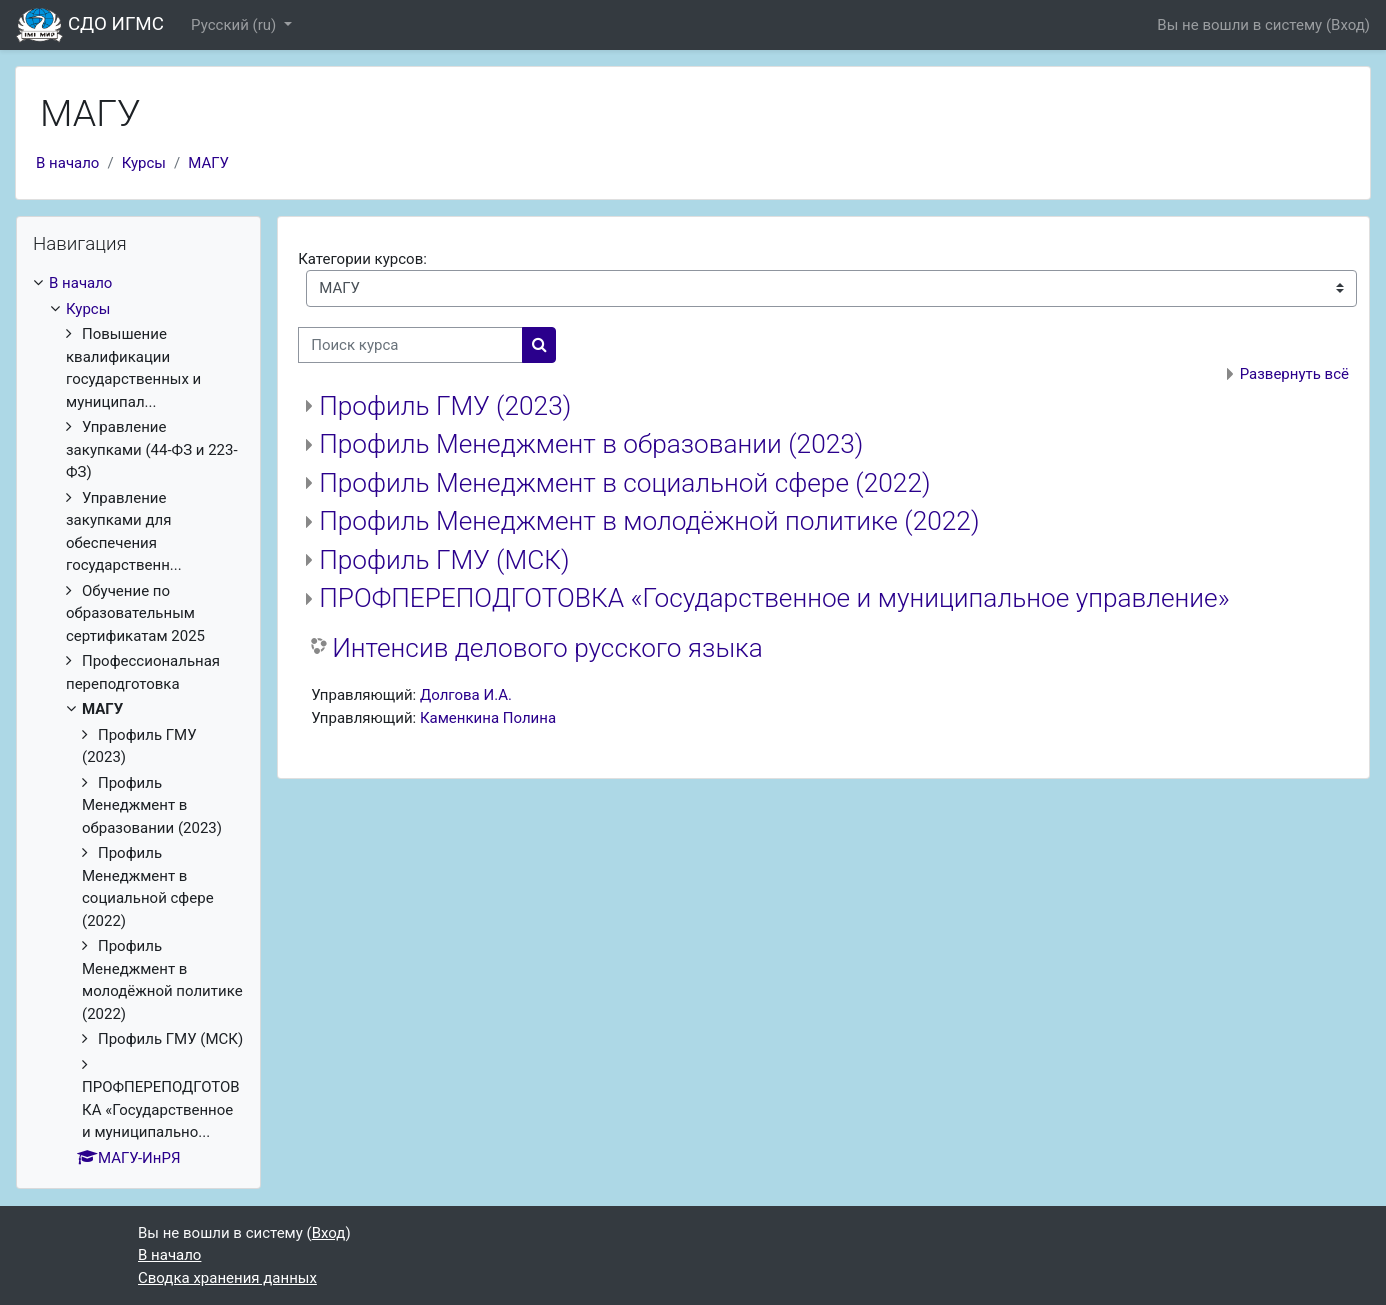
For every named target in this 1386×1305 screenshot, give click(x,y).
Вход (1348, 25)
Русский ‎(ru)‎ (235, 25)
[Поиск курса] (410, 345)
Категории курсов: (362, 259)
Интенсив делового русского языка (547, 648)
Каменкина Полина (488, 718)
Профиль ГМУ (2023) (445, 406)
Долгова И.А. (466, 695)
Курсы (144, 163)
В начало (67, 163)
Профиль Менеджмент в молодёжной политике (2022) (649, 521)
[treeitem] (138, 720)
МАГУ (208, 163)
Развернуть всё (1294, 374)
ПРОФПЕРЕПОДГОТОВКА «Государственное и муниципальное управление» (774, 598)
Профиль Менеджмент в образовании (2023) (591, 444)
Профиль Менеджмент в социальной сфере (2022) (624, 483)
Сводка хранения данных (227, 1278)
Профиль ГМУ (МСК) (444, 560)
